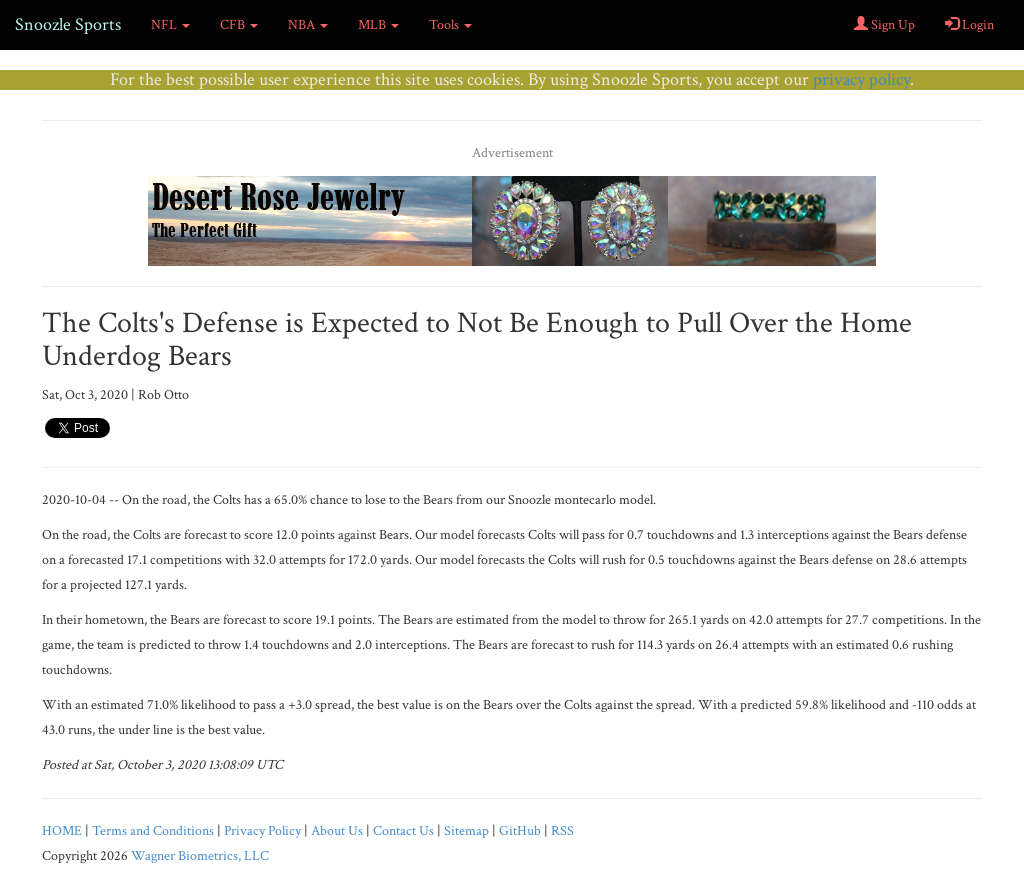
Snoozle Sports (68, 24)
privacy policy (861, 79)
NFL (170, 25)
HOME (62, 831)
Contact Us (403, 831)
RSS (562, 831)
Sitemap (466, 831)
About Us (337, 831)
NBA (308, 25)
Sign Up (884, 25)
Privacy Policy (262, 831)
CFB (239, 25)
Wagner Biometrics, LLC (200, 856)
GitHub (520, 831)
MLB (378, 25)
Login (969, 25)
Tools (450, 25)
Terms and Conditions (153, 831)
